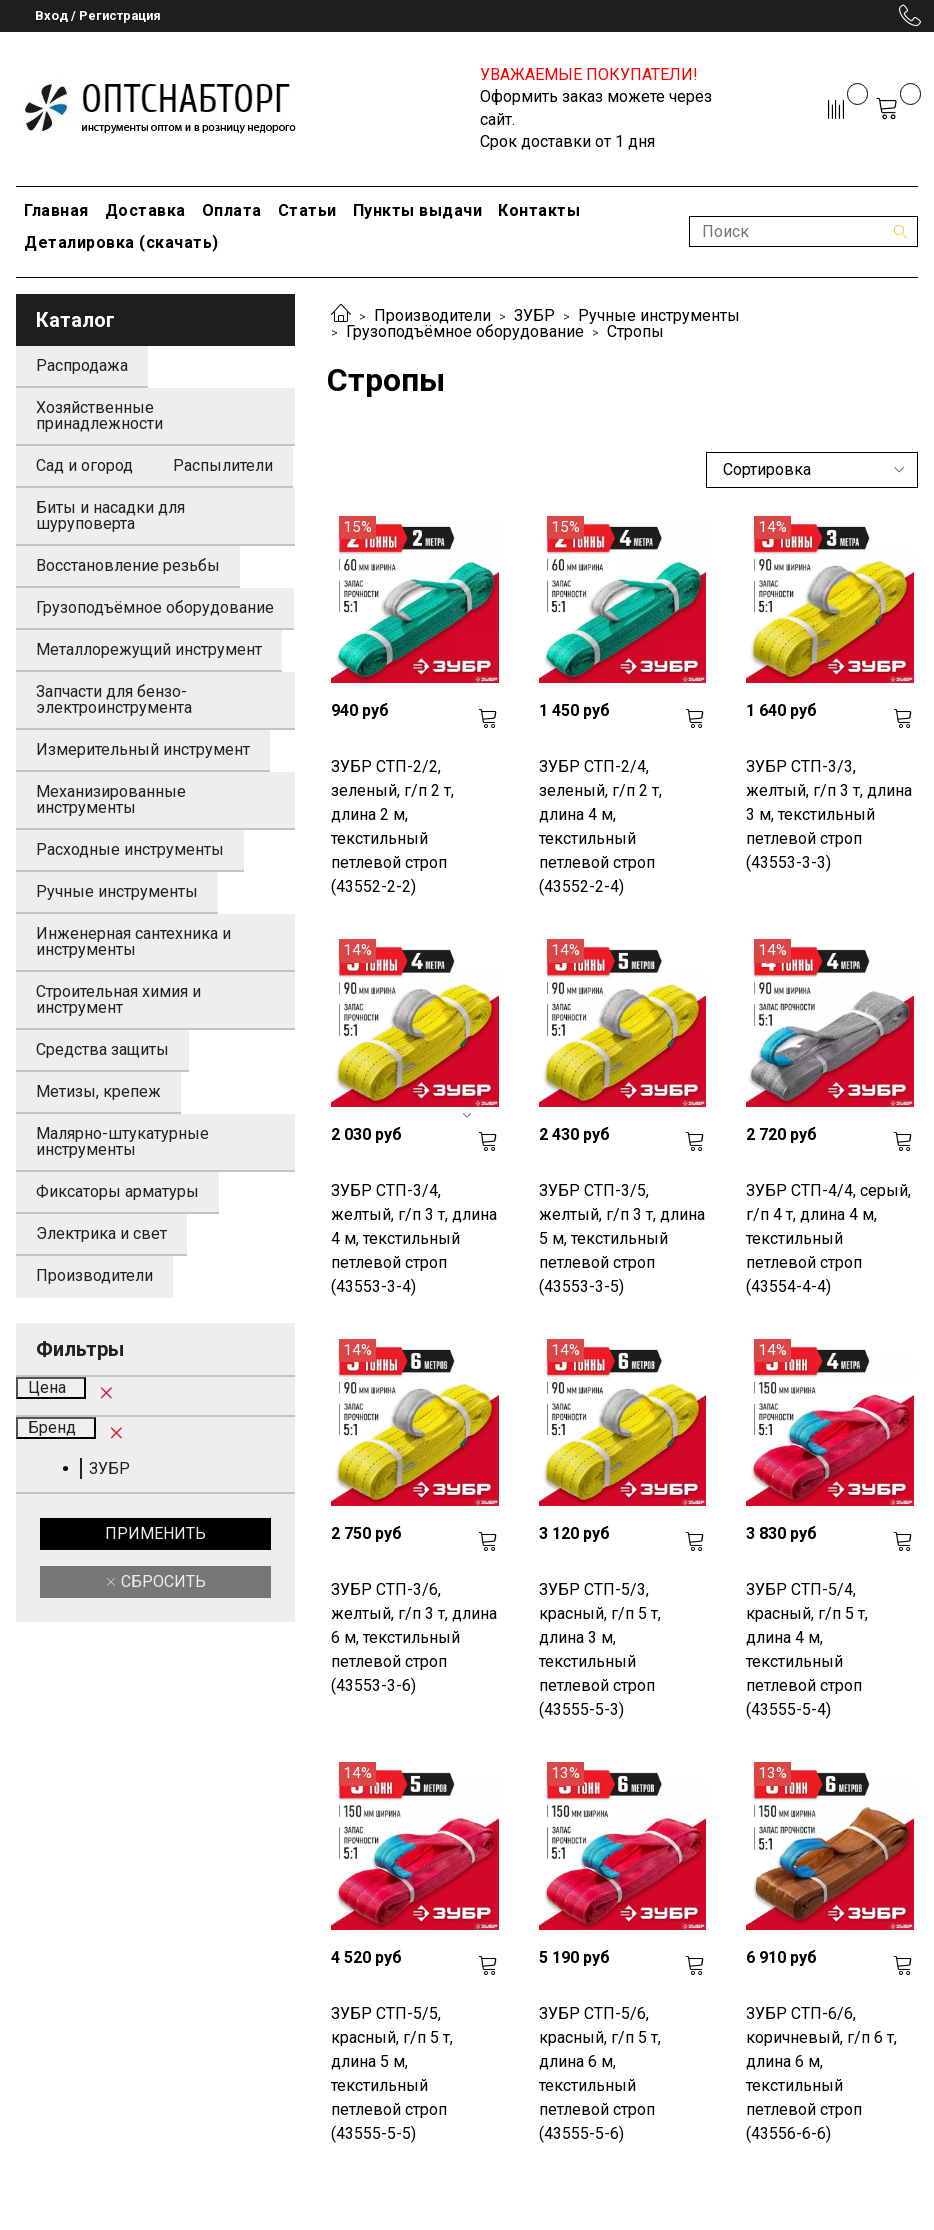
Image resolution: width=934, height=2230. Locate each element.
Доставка (145, 210)
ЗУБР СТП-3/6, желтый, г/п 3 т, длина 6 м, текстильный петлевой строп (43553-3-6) (414, 1637)
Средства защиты (102, 1049)
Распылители (223, 465)
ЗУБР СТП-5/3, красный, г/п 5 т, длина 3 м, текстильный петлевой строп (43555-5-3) (600, 1649)
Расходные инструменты (130, 849)
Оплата (232, 210)
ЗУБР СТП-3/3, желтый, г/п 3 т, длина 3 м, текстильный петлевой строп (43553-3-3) (829, 814)
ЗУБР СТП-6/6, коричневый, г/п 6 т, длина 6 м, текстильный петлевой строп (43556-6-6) (821, 2073)
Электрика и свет (101, 1233)
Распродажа (82, 365)
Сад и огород (84, 465)
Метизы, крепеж (98, 1091)
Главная (56, 210)
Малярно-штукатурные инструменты (122, 1141)
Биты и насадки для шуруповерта (110, 515)
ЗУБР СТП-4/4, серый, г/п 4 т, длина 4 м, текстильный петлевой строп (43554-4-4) (828, 1238)
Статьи (307, 210)
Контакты (539, 210)
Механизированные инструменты (111, 799)
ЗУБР (534, 315)
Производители (432, 315)
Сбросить (161, 1581)
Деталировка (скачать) (121, 242)
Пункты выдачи (418, 210)
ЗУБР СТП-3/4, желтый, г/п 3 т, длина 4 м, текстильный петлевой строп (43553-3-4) (414, 1238)
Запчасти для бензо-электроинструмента (114, 699)
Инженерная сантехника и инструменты (133, 941)
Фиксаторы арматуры (117, 1191)
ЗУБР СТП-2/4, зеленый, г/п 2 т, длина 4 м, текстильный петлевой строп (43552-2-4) (600, 826)
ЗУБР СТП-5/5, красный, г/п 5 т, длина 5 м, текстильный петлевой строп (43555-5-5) (392, 2073)
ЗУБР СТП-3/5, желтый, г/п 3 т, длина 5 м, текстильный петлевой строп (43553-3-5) (622, 1238)
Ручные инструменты (659, 315)
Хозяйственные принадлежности (99, 415)
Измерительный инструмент (143, 749)
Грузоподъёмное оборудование (465, 331)
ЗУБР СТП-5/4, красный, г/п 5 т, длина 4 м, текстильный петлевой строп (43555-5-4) (807, 1649)
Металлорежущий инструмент (149, 649)
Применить (155, 1533)
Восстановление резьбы (128, 565)
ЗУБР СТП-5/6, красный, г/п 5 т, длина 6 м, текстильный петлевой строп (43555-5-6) (600, 2073)
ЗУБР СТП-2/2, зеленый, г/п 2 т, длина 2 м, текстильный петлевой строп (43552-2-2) (392, 826)
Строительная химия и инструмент (118, 999)
